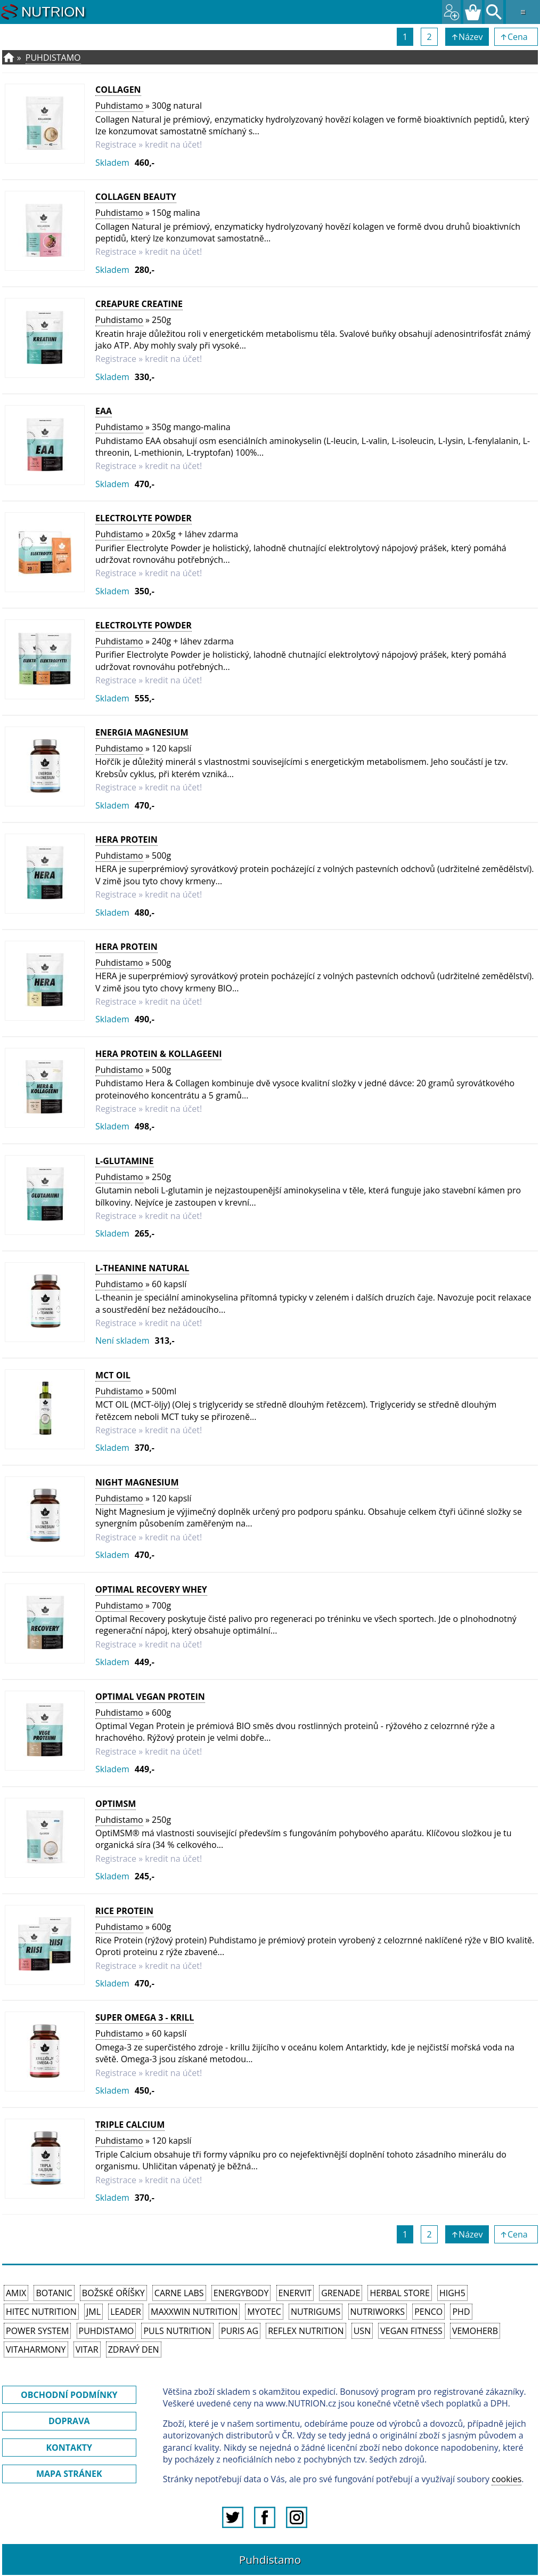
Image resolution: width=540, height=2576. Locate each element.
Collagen (118, 89)
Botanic (54, 2293)
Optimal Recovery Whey (151, 1589)
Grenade (340, 2293)
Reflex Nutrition (305, 2331)
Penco (428, 2311)
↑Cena (516, 37)
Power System (37, 2331)
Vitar (87, 2349)
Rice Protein (124, 1911)
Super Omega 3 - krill (144, 2017)
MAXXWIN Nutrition (194, 2311)
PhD (461, 2311)
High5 (452, 2293)
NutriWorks (377, 2311)
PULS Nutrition (177, 2331)
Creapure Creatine (139, 304)
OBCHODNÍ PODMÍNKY (69, 2395)
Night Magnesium (137, 1482)
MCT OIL (112, 1375)
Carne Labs (179, 2293)
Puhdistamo (53, 57)
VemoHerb (475, 2331)
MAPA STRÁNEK (69, 2474)
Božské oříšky (113, 2293)
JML (93, 2311)
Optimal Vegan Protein (150, 1696)
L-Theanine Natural (142, 1268)
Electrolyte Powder (143, 518)
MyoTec (264, 2311)
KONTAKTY (69, 2447)
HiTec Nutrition (41, 2311)
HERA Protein (126, 839)
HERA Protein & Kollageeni (158, 1054)
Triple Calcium (130, 2124)
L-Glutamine (124, 1161)
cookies (506, 2479)
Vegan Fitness (411, 2331)
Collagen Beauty (135, 197)
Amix (16, 2293)
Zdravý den (133, 2349)
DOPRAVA (69, 2421)
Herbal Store (399, 2293)
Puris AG (239, 2331)
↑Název (467, 37)
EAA (103, 411)
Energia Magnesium (142, 732)
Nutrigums (315, 2311)
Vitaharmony (36, 2349)
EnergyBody (241, 2293)
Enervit (295, 2293)
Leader (125, 2311)
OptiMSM (115, 1804)
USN (362, 2331)
